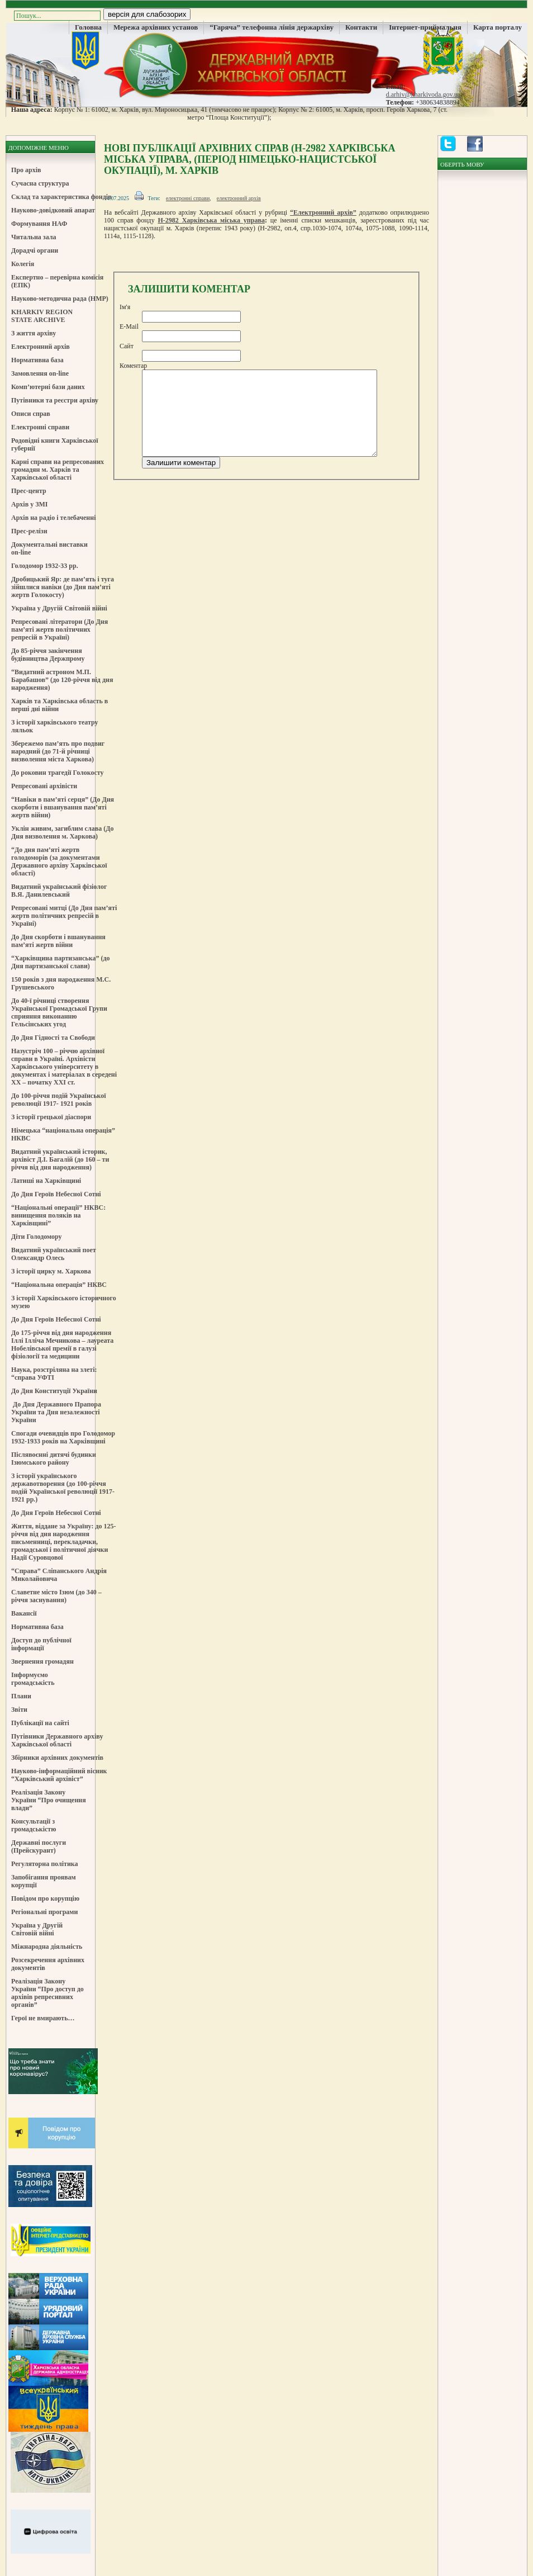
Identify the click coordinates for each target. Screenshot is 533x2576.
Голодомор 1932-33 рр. (44, 566)
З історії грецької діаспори (51, 1117)
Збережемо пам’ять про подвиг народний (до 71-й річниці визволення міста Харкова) (57, 751)
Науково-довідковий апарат (53, 210)
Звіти (19, 1709)
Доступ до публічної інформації (41, 1644)
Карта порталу (497, 27)
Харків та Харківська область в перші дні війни (59, 705)
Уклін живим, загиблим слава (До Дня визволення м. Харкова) (62, 832)
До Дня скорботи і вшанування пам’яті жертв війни (58, 941)
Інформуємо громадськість (33, 1679)
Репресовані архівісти (44, 786)
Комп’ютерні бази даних (48, 387)
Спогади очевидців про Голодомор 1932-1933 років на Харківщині (63, 1437)
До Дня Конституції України (54, 1391)
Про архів (26, 170)
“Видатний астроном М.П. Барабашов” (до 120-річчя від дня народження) (62, 680)
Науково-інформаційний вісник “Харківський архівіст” (59, 1775)
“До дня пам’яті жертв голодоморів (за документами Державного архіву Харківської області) (59, 861)
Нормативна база (37, 360)
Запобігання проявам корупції (43, 1881)
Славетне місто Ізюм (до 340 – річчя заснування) (56, 1596)
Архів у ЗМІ (29, 504)
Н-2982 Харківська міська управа (211, 220)
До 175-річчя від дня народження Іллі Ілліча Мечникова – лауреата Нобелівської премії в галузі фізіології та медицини (62, 1344)
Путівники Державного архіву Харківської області (57, 1740)
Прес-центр (28, 491)
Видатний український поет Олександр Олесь (53, 1254)
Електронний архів (40, 347)
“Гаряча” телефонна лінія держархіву (272, 27)
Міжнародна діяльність (46, 1946)
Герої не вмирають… (43, 2018)
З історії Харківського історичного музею (63, 1302)
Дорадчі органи (34, 250)
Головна (88, 27)
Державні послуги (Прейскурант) (38, 1846)
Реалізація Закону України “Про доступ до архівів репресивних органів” (47, 1993)
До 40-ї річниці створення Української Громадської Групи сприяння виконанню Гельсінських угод (59, 1012)
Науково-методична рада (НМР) (59, 298)
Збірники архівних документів (57, 1757)
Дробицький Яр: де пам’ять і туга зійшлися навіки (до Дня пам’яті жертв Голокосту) (62, 587)
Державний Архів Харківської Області (266, 64)
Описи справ (30, 414)
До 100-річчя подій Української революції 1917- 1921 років (58, 1099)
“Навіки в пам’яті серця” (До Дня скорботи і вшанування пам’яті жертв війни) (62, 807)
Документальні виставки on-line (49, 548)
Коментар (133, 366)
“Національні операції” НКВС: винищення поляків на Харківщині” (58, 1215)
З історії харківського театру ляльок (54, 726)
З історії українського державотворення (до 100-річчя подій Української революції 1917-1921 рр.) (63, 1487)
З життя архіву (33, 333)
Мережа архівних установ (155, 27)
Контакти (361, 27)
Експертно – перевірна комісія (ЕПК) (57, 281)
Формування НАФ (39, 224)
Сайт (127, 346)
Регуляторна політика (44, 1864)
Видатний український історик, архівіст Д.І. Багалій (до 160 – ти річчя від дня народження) (60, 1159)
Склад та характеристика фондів (61, 197)
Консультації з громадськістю (33, 1825)
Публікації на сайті (40, 1723)
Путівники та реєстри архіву (54, 400)
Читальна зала (33, 237)
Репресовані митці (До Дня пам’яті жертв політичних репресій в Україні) (64, 915)
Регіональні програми (44, 1912)
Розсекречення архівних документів (47, 1964)
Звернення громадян (42, 1661)
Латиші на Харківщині (46, 1181)
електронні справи (188, 198)
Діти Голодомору (36, 1236)
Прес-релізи (29, 531)
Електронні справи (40, 427)
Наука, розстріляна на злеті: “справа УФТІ (54, 1373)
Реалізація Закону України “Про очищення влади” (48, 1800)
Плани (21, 1696)
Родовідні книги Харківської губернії (54, 444)
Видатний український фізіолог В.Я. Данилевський (59, 890)
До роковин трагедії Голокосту (57, 772)
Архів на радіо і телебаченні (53, 518)
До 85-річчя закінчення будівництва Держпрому (47, 654)
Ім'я (125, 307)
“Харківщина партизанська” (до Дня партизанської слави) (60, 962)
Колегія (22, 264)
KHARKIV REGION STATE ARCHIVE (42, 316)
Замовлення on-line (40, 373)
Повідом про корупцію (45, 1898)
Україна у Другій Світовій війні (59, 608)
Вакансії (24, 1613)
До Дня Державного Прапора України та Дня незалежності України (56, 1412)
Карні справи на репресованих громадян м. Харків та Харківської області (57, 469)
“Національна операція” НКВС (59, 1285)
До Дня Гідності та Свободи (53, 1037)
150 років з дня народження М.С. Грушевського (61, 983)
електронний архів (239, 198)
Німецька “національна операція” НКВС (63, 1134)
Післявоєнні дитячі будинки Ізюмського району (53, 1458)
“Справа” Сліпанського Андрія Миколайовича (59, 1575)
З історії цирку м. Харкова (51, 1271)
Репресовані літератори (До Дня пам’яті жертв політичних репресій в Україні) (59, 629)
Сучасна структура (40, 183)
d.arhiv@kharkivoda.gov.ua (423, 94)
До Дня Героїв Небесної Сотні (56, 1194)
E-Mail (129, 326)
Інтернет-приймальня (425, 27)
